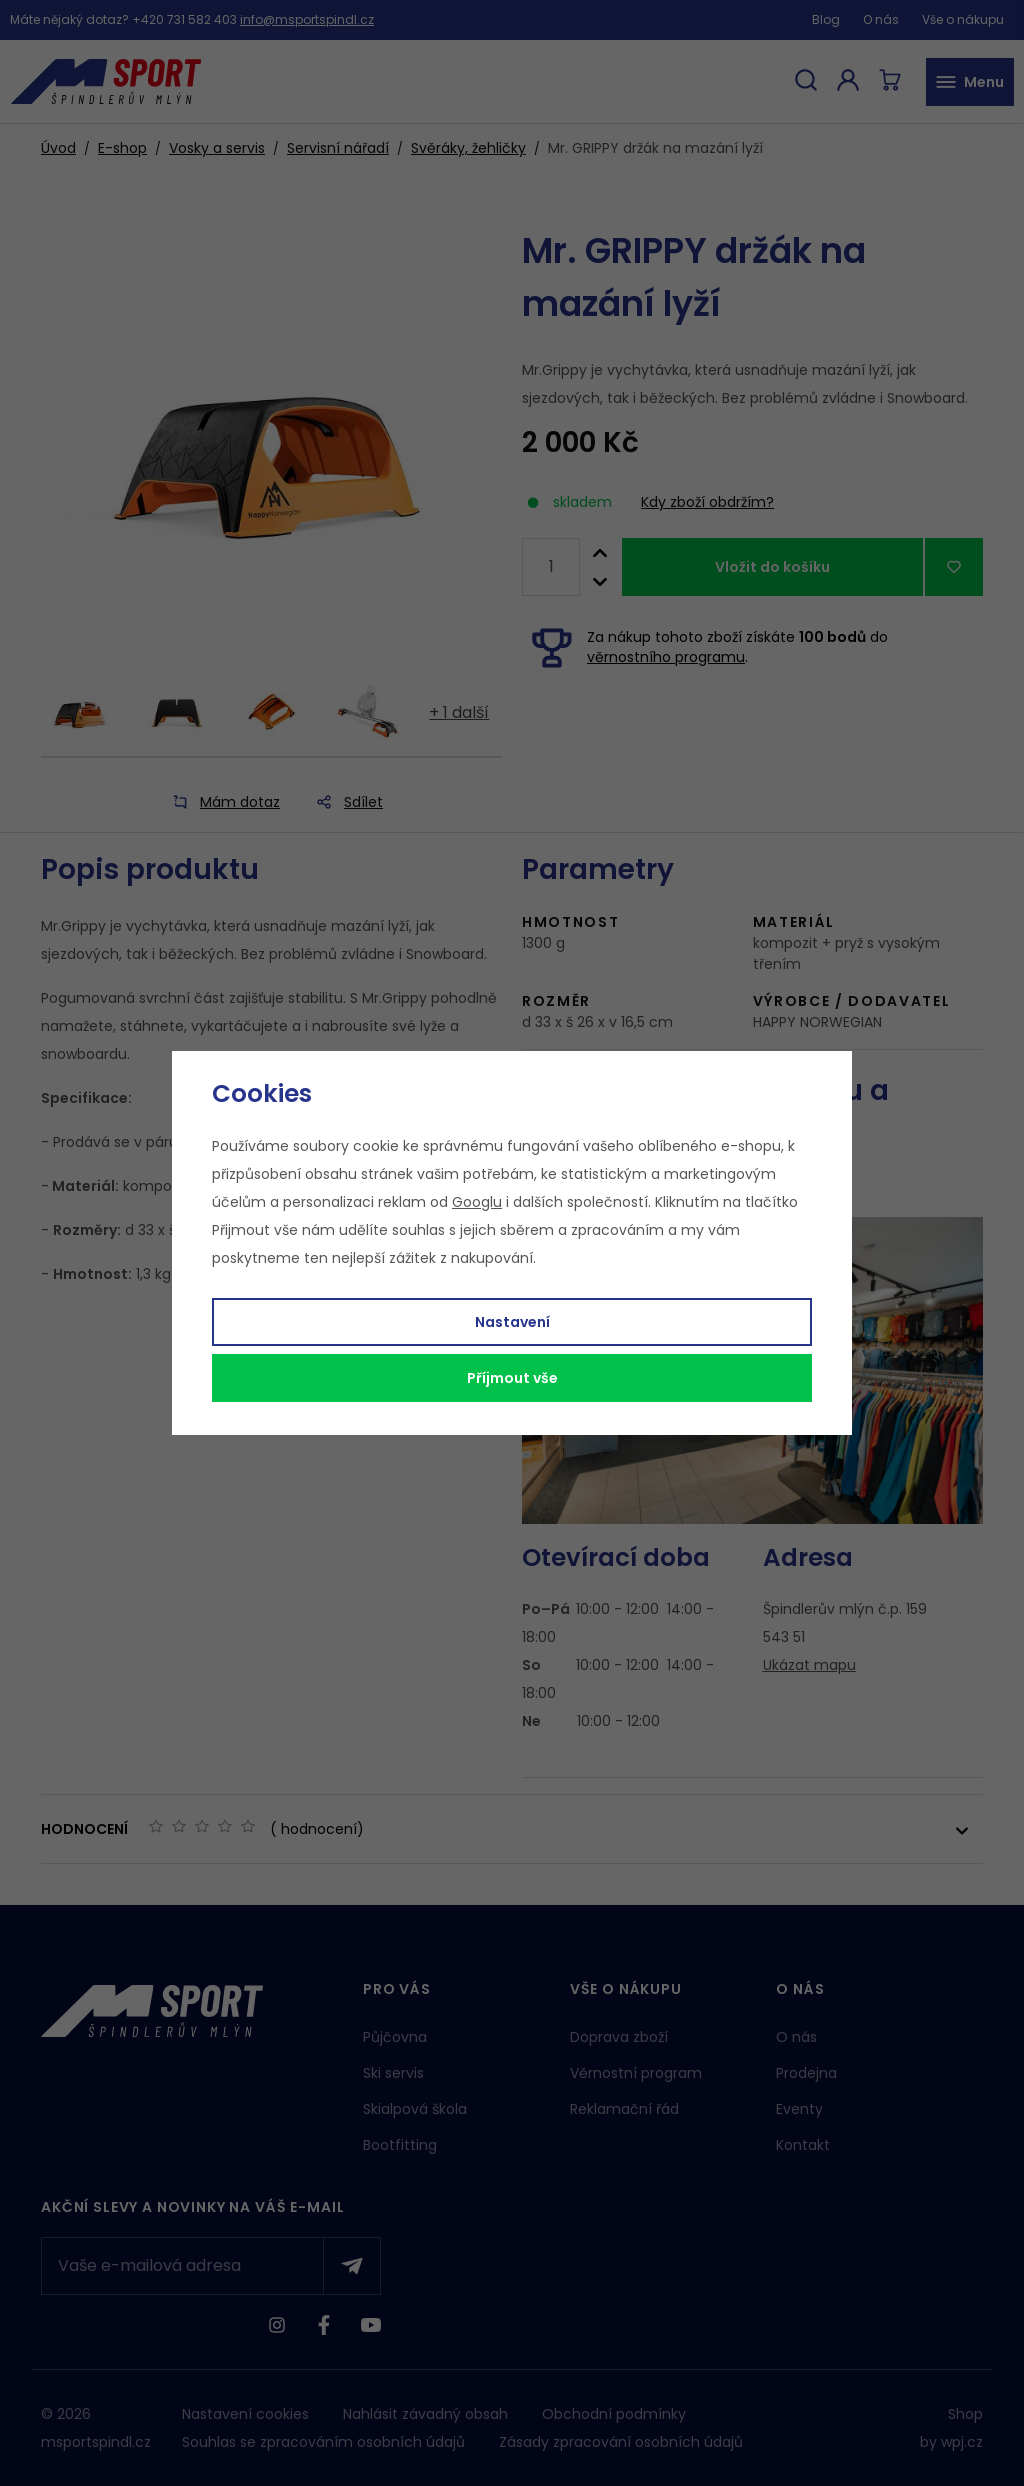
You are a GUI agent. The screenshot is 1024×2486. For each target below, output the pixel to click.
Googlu (477, 1202)
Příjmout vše (512, 1378)
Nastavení (512, 1322)
